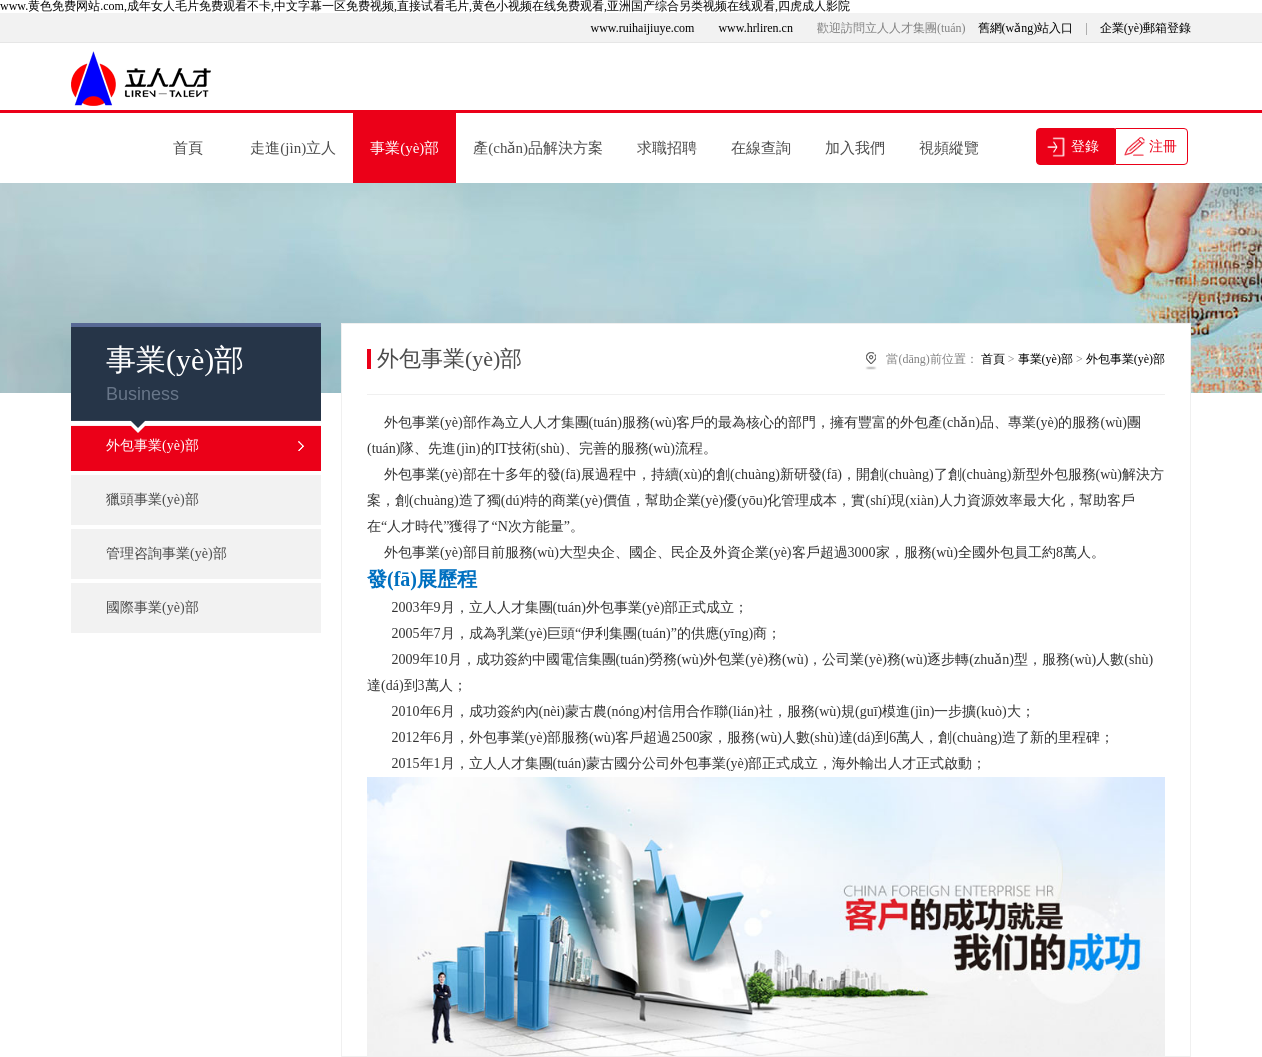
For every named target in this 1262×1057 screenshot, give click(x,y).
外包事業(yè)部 (206, 445)
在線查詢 (761, 148)
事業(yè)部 (404, 148)
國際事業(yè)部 (152, 607)
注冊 (1162, 146)
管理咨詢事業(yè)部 (166, 553)
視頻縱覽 (949, 148)
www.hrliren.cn (755, 28)
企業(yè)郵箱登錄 (1145, 28)
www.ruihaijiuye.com (643, 28)
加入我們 (855, 148)
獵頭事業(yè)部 (152, 499)
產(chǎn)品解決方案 (538, 148)
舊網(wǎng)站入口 (1026, 28)
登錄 (1083, 146)
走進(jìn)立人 (293, 148)
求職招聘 (667, 148)
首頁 (188, 148)
